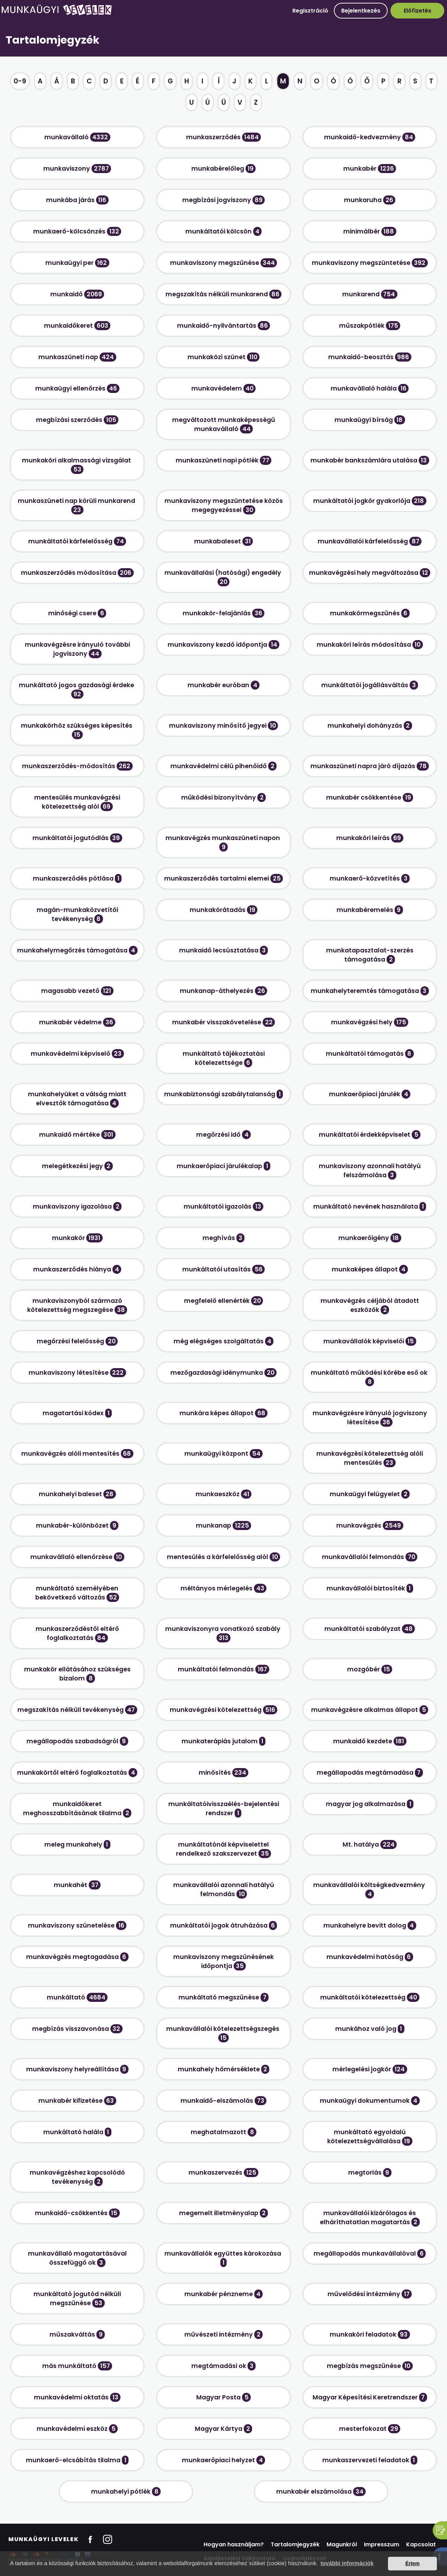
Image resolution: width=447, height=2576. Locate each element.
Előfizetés (417, 11)
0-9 (20, 81)
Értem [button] (412, 2563)
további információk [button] (347, 2563)
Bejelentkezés (360, 11)
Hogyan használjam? (234, 2544)
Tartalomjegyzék (295, 2544)
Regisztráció (310, 11)
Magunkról (342, 2544)
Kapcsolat (421, 2544)
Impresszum (381, 2544)
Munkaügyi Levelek (43, 2539)
